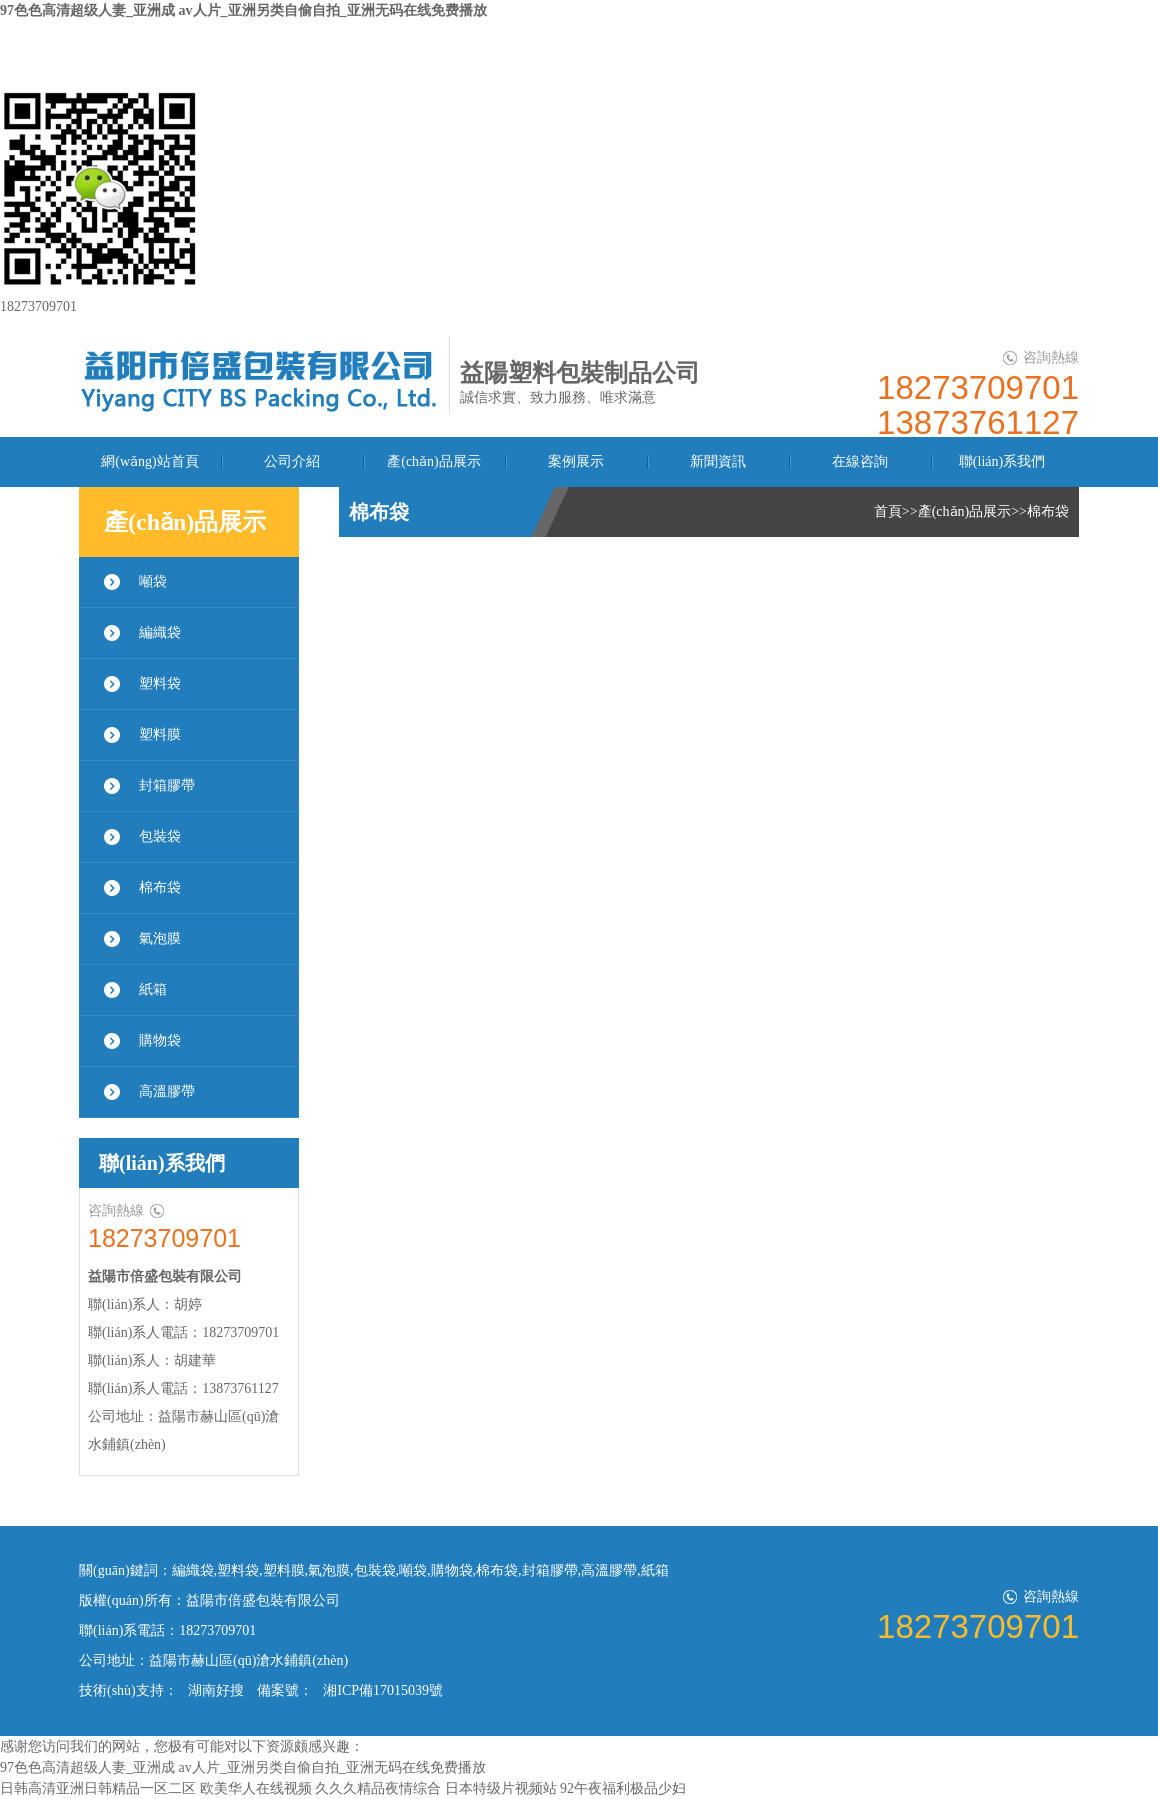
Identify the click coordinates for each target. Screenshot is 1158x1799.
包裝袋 (160, 836)
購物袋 (160, 1040)
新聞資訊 (718, 461)
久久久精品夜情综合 (378, 1788)
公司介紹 (292, 461)
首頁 (888, 511)
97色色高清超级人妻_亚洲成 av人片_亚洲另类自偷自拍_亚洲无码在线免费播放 (243, 10)
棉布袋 (160, 887)
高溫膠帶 (167, 1091)
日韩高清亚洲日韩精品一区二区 (98, 1788)
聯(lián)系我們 (1002, 461)
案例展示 (576, 461)
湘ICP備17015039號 (383, 1690)
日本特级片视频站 (501, 1788)
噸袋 (153, 581)
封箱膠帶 (167, 785)
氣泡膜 (160, 938)
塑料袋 (160, 683)
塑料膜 (160, 734)
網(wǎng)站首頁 (149, 461)
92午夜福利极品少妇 (623, 1788)
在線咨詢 (860, 461)
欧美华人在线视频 (256, 1788)
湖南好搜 (216, 1690)
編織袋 (160, 632)
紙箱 (153, 989)
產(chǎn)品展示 (434, 461)
